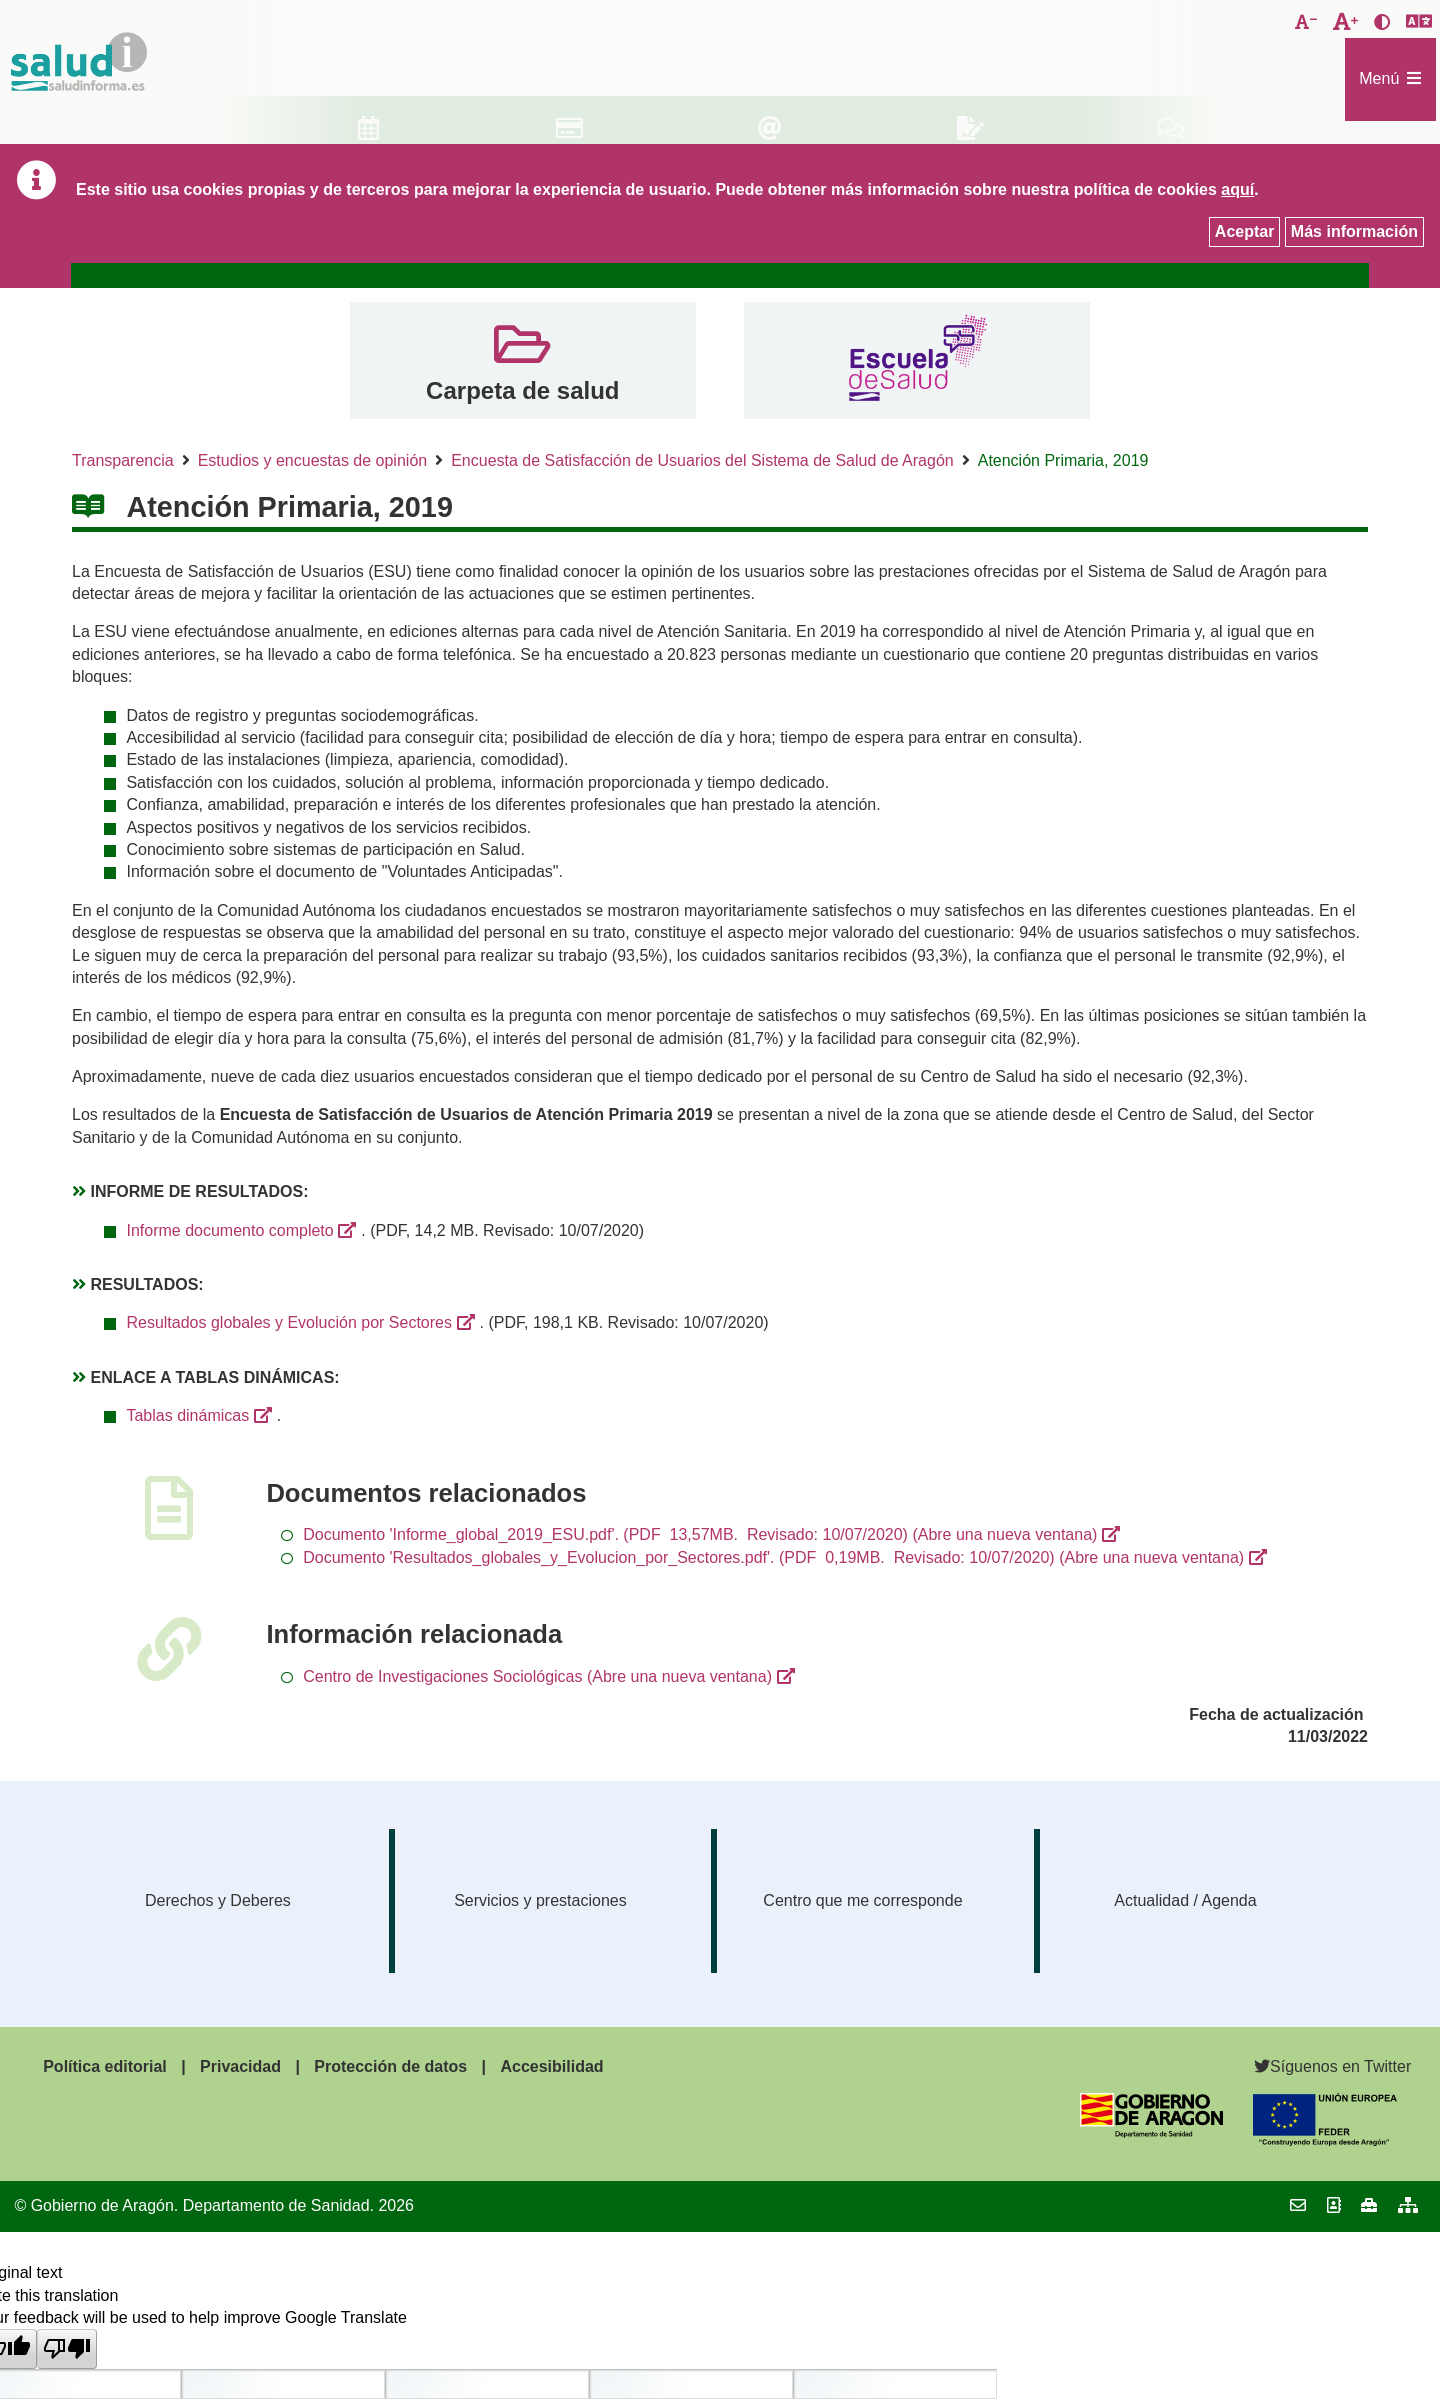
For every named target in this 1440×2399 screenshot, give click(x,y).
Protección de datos (390, 2066)
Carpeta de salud (522, 390)
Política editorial (105, 2066)
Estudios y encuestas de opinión (312, 460)
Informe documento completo (229, 1230)
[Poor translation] (67, 2349)
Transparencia (123, 460)
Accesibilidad (551, 2066)
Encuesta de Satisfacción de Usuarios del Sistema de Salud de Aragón (702, 460)
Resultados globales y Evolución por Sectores (289, 1322)
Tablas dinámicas (187, 1415)
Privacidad (240, 2066)
